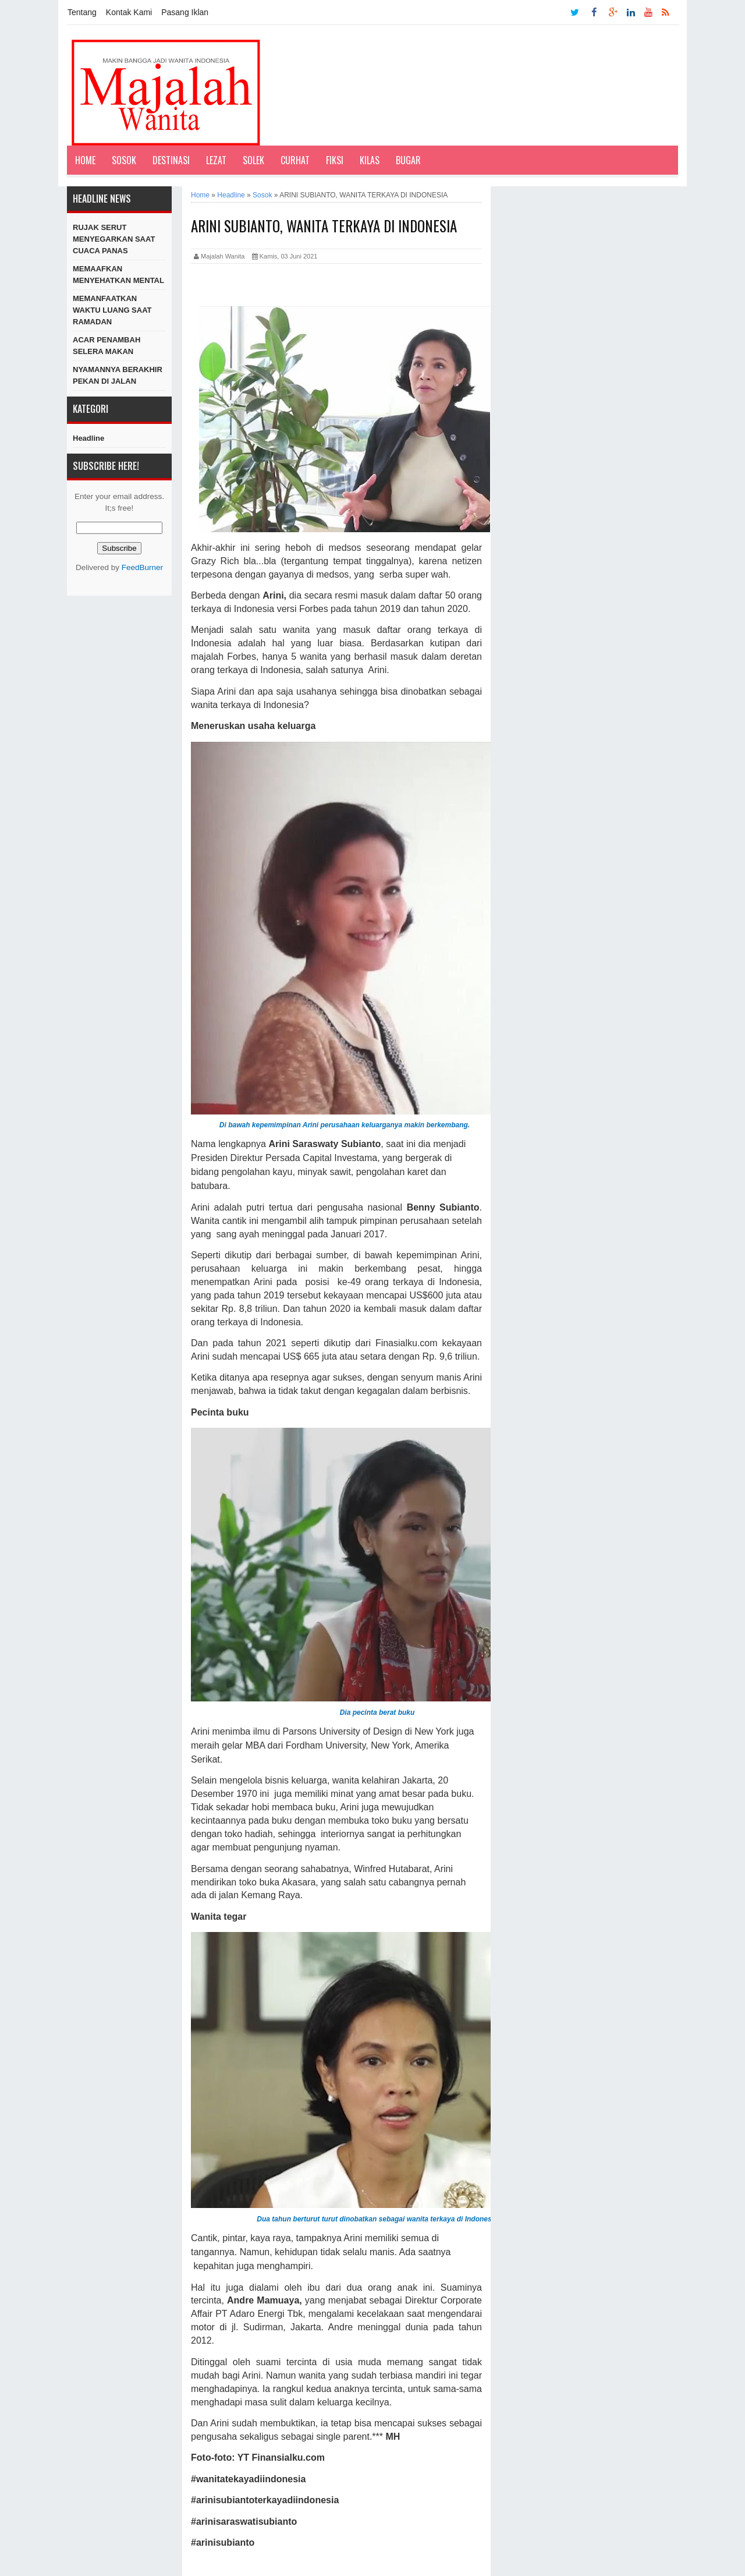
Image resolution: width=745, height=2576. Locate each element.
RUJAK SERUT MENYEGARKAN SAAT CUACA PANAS (114, 239)
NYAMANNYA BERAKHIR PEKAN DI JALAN (117, 375)
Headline (88, 438)
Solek (253, 160)
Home (85, 160)
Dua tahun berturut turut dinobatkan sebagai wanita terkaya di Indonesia (377, 2219)
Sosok (124, 160)
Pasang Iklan (184, 12)
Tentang (82, 12)
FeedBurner (142, 567)
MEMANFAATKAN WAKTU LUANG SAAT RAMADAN (112, 310)
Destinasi (171, 160)
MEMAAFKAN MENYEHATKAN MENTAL (118, 274)
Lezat (216, 160)
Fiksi (334, 160)
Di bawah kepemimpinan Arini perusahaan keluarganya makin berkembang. (344, 1125)
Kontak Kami (129, 12)
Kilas (369, 160)
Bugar (408, 160)
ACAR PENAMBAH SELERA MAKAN (106, 345)
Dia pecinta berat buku (377, 1712)
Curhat (295, 160)
